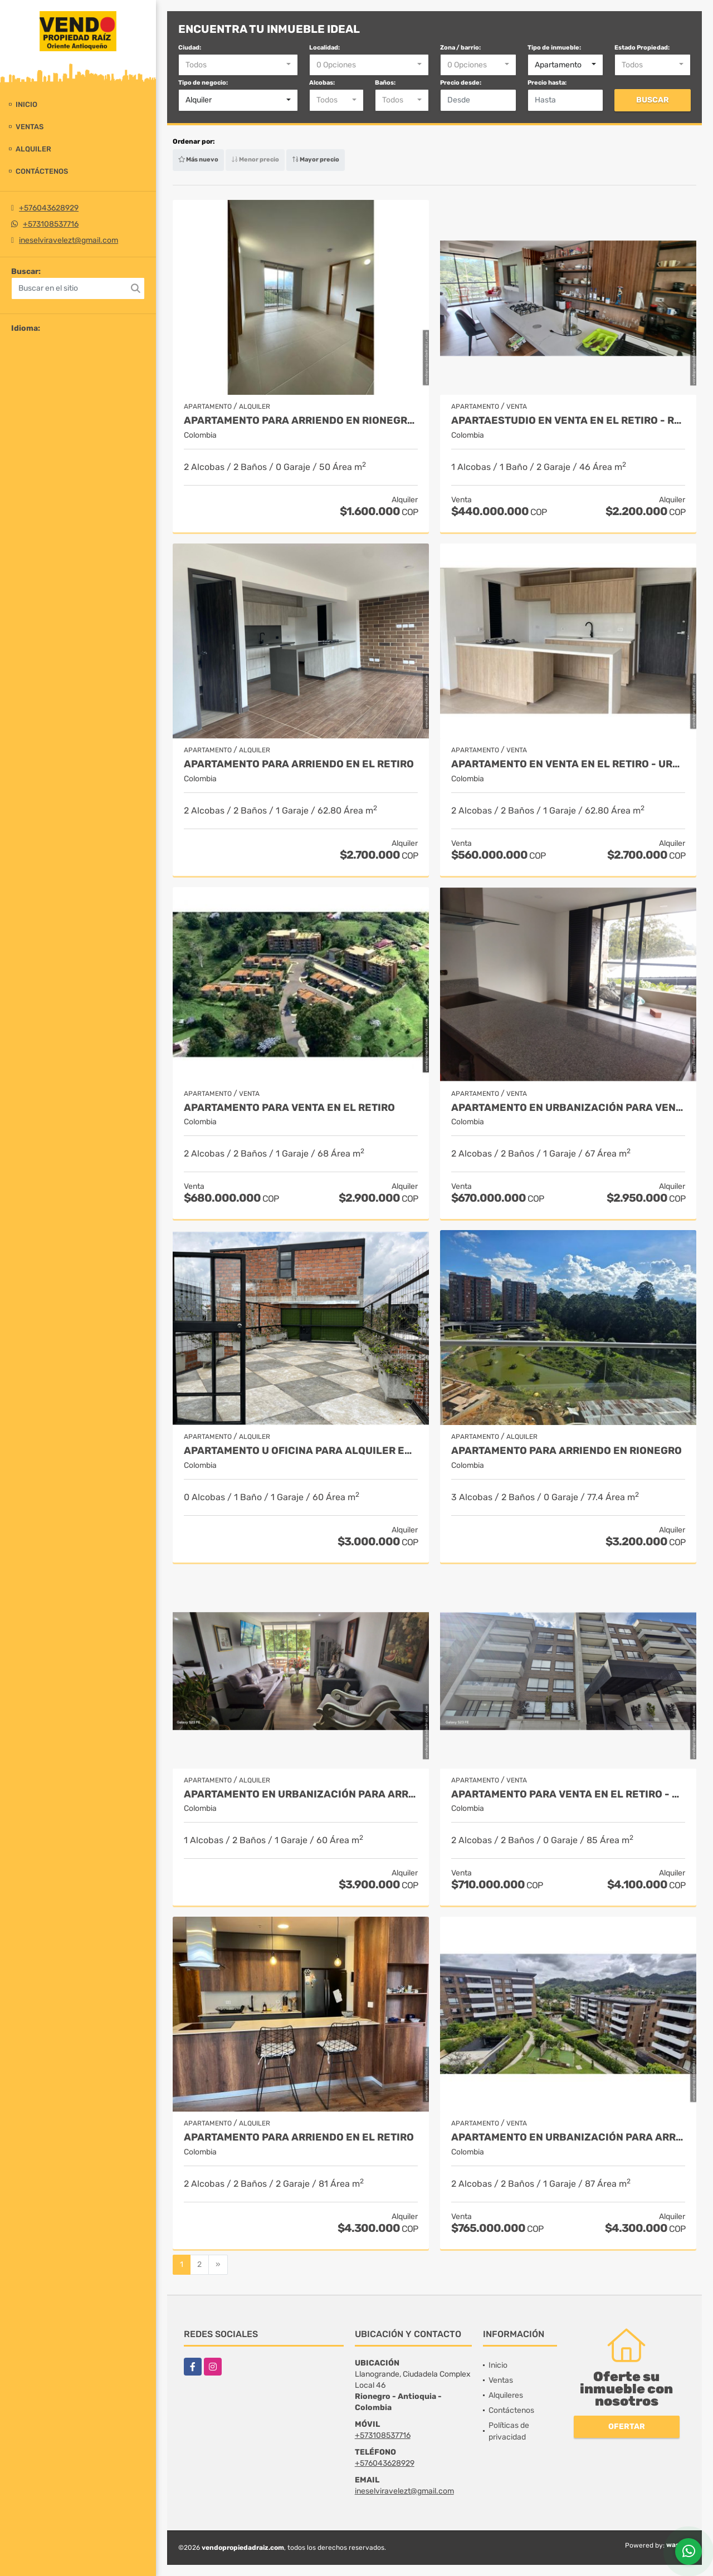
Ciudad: (189, 47)
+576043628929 (49, 208)
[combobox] (238, 65)
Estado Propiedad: (642, 47)
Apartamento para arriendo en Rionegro (566, 1451)
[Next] (218, 2265)
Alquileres (506, 2395)
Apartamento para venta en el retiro (289, 1108)
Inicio (26, 104)
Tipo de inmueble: (554, 47)
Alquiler (33, 149)
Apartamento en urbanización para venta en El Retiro (568, 1108)
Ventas (29, 127)
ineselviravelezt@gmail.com (68, 240)
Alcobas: (322, 82)
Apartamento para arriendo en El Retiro (299, 764)
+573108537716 (51, 224)
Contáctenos (42, 171)
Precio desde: (460, 82)
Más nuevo (198, 159)
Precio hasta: (547, 82)
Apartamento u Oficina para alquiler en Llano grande (301, 1451)
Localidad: (324, 47)
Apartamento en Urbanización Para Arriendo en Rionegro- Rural (301, 1794)
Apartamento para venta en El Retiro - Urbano (568, 1794)
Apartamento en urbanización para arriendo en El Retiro (568, 2137)
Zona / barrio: (460, 47)
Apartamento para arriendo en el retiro (299, 2137)
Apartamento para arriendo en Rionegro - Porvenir (301, 421)
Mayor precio (315, 159)
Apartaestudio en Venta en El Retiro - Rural (568, 421)
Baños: (385, 82)
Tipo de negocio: (203, 82)
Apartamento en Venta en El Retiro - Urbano (568, 764)
